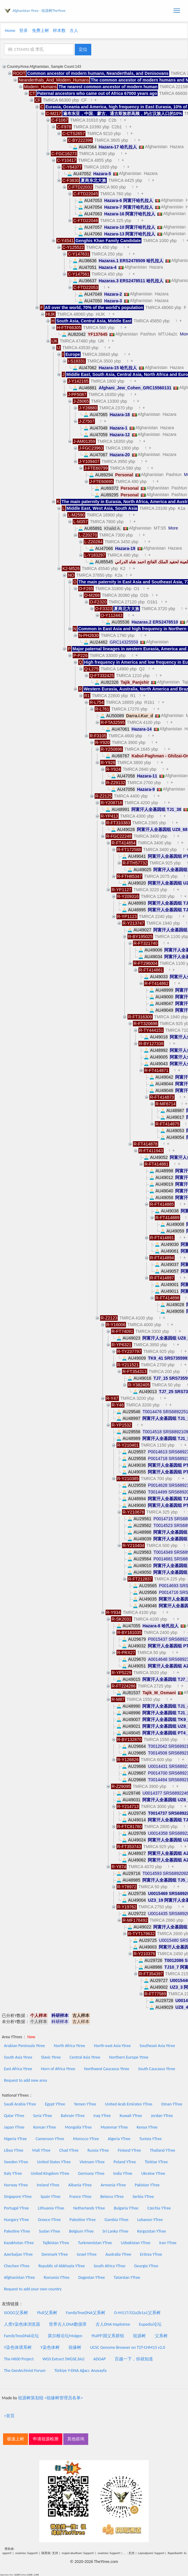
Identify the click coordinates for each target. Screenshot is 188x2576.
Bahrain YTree (73, 2115)
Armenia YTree (113, 2185)
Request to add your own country (32, 2289)
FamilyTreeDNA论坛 (21, 2335)
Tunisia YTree (150, 2138)
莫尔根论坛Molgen (65, 2335)
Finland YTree (129, 2150)
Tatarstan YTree (127, 2277)
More (173, 528)
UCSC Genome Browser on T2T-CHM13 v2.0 (127, 2347)
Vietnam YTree (92, 2161)
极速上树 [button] (15, 2439)
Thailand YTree (162, 2150)
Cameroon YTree (50, 2138)
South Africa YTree (109, 2265)
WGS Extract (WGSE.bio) (64, 2359)
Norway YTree (16, 2185)
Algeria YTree (119, 2138)
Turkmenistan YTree (95, 2242)
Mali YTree (41, 2150)
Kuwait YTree (131, 2115)
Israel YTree (86, 2254)
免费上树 (40, 30)
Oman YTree (171, 2104)
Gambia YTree (117, 2219)
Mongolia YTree (78, 2127)
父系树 (161, 2335)
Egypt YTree (55, 2104)
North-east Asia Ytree (112, 2045)
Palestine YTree (83, 2219)
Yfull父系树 (47, 2312)
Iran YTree (167, 2242)
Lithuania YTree (51, 2208)
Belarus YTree (112, 2196)
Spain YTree (50, 2196)
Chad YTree (68, 2150)
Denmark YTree (55, 2254)
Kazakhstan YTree (19, 2242)
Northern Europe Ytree (128, 2057)
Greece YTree (49, 2219)
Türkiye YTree (156, 2161)
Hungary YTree (16, 2219)
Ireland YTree (48, 2185)
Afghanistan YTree (19, 2277)
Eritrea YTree (151, 2254)
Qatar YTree (14, 2115)
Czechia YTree (159, 2208)
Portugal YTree (16, 2208)
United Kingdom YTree (50, 2173)
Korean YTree (44, 2127)
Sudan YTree (49, 2231)
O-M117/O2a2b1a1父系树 (137, 2312)
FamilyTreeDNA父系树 (85, 2312)
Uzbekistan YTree (135, 2242)
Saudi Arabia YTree (20, 2104)
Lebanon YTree (150, 2219)
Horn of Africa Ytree (58, 2068)
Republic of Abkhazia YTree (61, 2265)
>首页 (9, 2415)
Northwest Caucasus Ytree (106, 2068)
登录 (23, 30)
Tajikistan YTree (56, 2242)
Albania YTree (80, 2185)
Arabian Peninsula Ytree (24, 2045)
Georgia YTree (146, 2265)
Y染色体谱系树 (18, 2347)
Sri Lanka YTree (115, 2231)
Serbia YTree (143, 2196)
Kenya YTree (147, 2127)
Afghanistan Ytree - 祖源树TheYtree (39, 11)
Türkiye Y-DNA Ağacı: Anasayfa (80, 2370)
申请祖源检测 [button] (45, 2439)
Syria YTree (42, 2115)
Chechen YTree (17, 2265)
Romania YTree (56, 2277)
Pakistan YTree (147, 2185)
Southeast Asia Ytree (157, 2045)
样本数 (59, 30)
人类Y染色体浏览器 (22, 2324)
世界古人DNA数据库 (68, 2324)
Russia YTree (98, 2150)
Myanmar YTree (114, 2127)
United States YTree (54, 2161)
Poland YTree (124, 2161)
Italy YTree (13, 2173)
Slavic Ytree (51, 2057)
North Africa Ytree (69, 2045)
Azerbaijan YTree (18, 2254)
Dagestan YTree (91, 2277)
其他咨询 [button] (75, 2439)
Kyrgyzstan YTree (151, 2231)
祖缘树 (74, 2347)
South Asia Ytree (18, 2057)
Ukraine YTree (153, 2173)
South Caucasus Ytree (156, 2068)
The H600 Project (19, 2359)
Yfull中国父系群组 (107, 2335)
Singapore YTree (18, 2196)
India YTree (122, 2173)
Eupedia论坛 (150, 2324)
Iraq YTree (102, 2115)
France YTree (80, 2196)
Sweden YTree (16, 2161)
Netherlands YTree (89, 2208)
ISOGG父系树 (16, 2312)
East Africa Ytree (18, 2068)
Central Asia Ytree (85, 2057)
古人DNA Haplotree (113, 2324)
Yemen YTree (85, 2104)
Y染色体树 (50, 2347)
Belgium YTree (81, 2231)
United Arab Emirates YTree (128, 2104)
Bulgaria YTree (126, 2208)
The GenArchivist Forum (24, 2370)
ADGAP (99, 2359)
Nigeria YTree (15, 2138)
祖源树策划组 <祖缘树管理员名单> (50, 2397)
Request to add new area (25, 2080)
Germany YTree (91, 2173)
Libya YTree (13, 2150)
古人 (74, 30)
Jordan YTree (162, 2115)
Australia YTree (118, 2254)
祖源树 (139, 2335)
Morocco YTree (86, 2138)
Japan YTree (14, 2127)
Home (10, 30)
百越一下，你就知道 (134, 2359)
